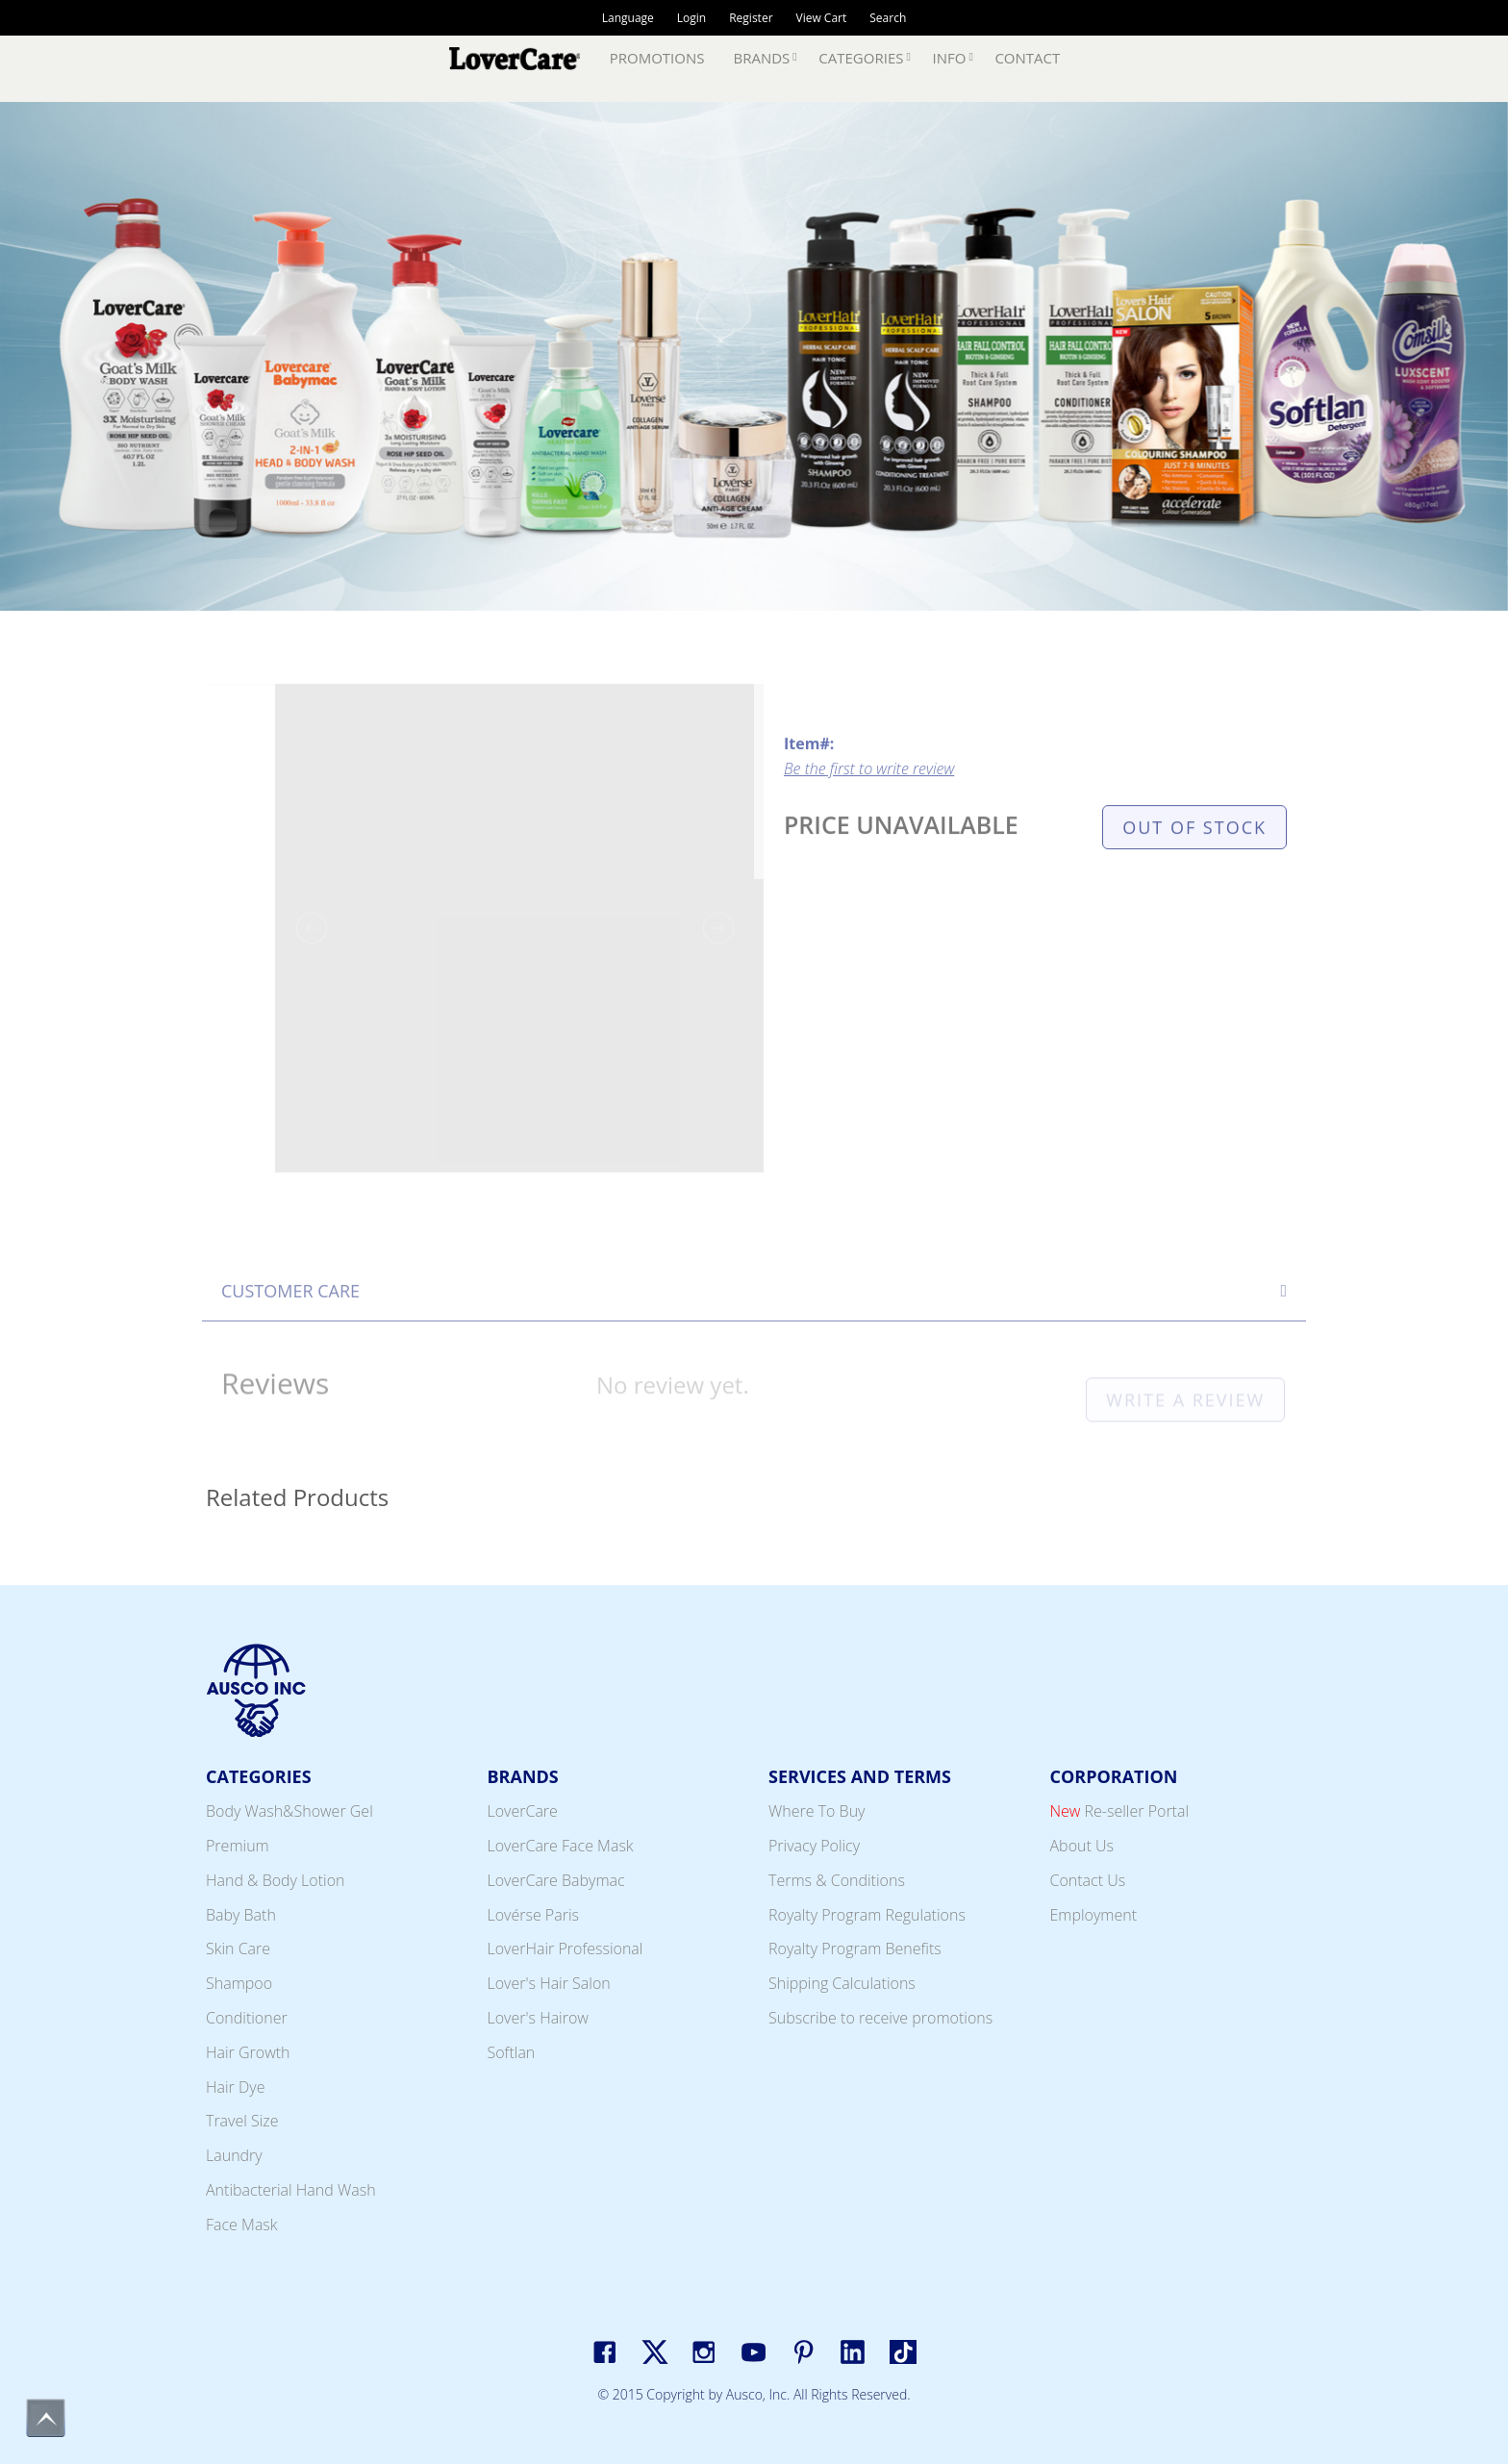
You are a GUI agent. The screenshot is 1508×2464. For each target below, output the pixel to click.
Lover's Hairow (538, 2017)
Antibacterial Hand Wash (291, 2189)
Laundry (234, 2155)
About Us (1082, 1845)
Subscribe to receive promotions (880, 2017)
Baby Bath (241, 1914)
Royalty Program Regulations (867, 1914)
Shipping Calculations (842, 1983)
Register (750, 18)
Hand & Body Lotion (275, 1880)
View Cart (821, 18)
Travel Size (242, 2120)
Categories (860, 57)
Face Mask (242, 2224)
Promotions (657, 57)
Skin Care (238, 1948)
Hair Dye (235, 2087)
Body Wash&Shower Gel (289, 1811)
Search (887, 18)
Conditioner (247, 2017)
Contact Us (1088, 1880)
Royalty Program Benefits (855, 1948)
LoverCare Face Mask (561, 1845)
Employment (1094, 1914)
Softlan (512, 2052)
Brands (762, 57)
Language (628, 18)
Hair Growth (248, 2052)
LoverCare (523, 1811)
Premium (237, 1845)
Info (949, 57)
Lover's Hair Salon (549, 1983)
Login (691, 18)
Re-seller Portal (1120, 1811)
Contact (1027, 57)
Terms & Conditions (836, 1880)
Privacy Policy (814, 1845)
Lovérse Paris (533, 1914)
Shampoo (239, 1983)
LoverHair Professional (565, 1948)
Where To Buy (816, 1811)
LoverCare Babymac (556, 1880)
